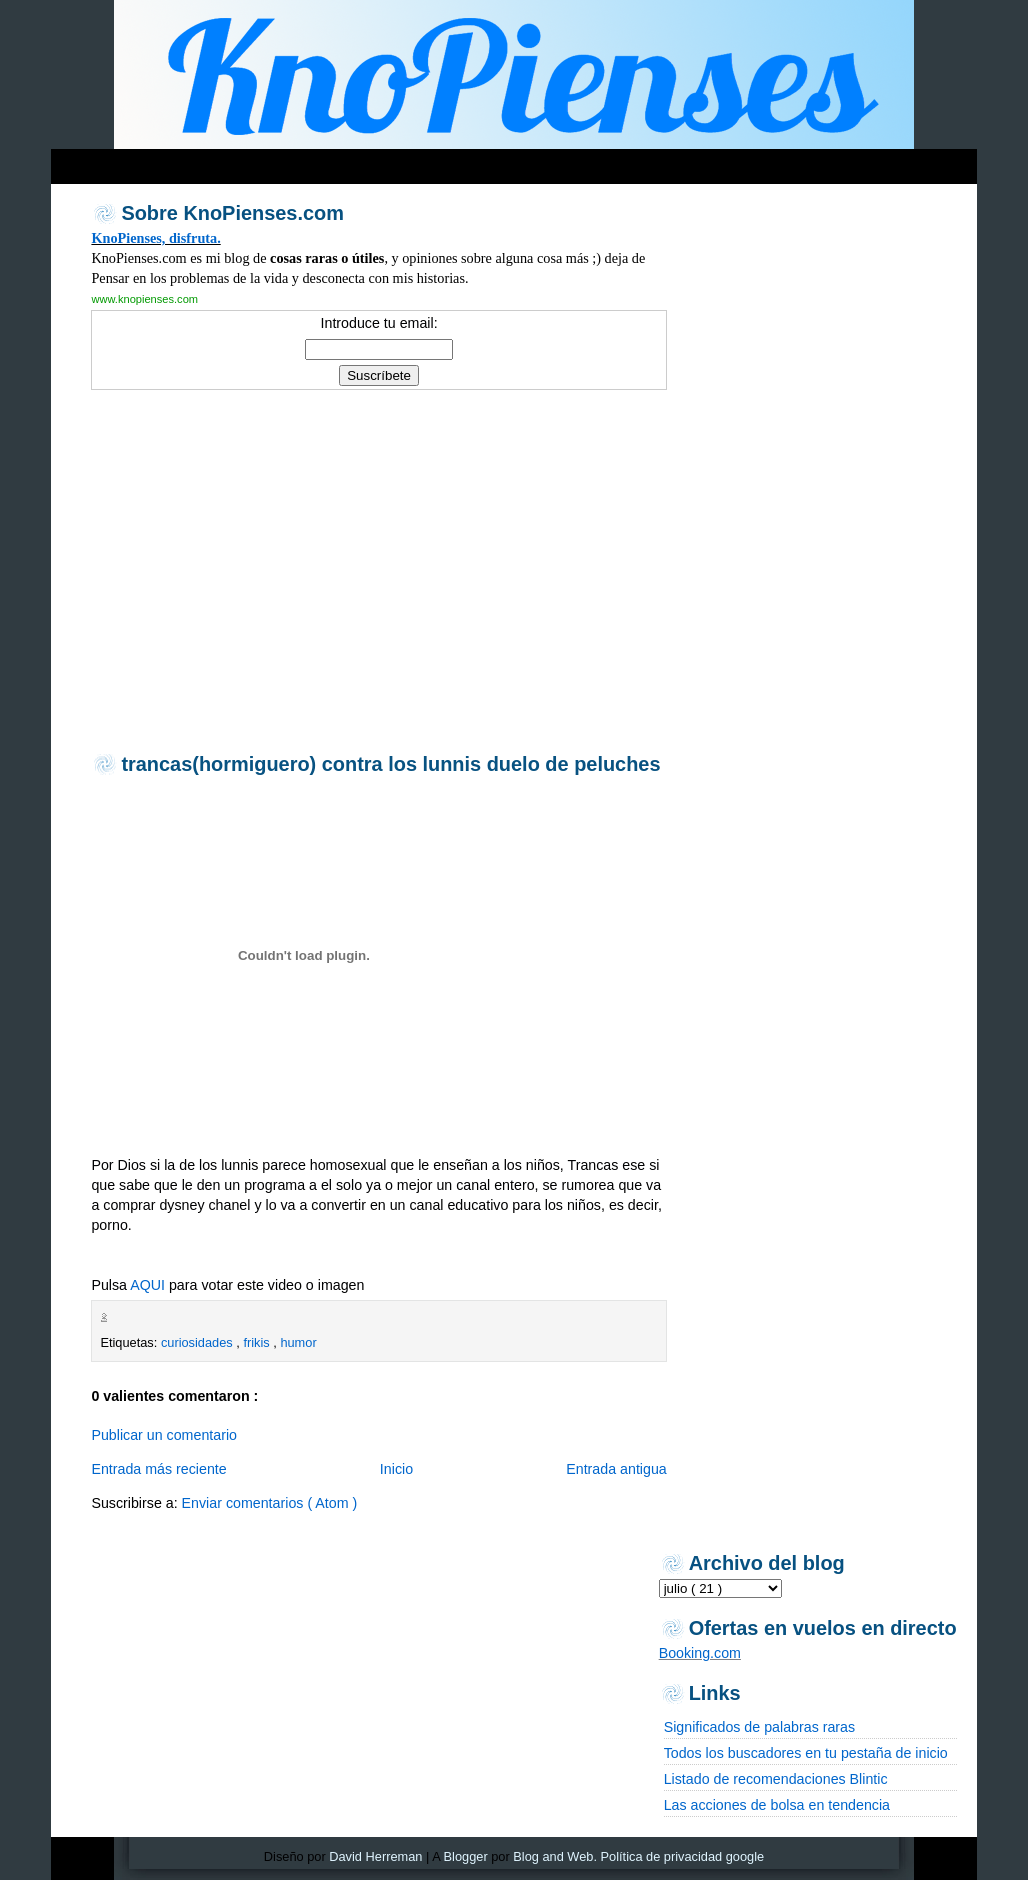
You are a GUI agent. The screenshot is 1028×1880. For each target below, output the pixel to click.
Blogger (466, 1856)
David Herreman (375, 1856)
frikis (258, 1342)
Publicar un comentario (164, 1435)
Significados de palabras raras (759, 1727)
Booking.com (700, 1653)
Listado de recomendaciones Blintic (776, 1779)
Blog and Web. (555, 1856)
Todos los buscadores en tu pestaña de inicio (806, 1753)
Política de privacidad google (683, 1856)
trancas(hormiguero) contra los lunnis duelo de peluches (390, 764)
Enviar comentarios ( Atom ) (270, 1503)
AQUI (147, 1285)
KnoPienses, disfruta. (155, 238)
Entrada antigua (616, 1469)
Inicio (396, 1469)
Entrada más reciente (158, 1469)
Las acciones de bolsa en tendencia (777, 1805)
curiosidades (198, 1342)
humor (298, 1342)
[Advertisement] (435, 161)
